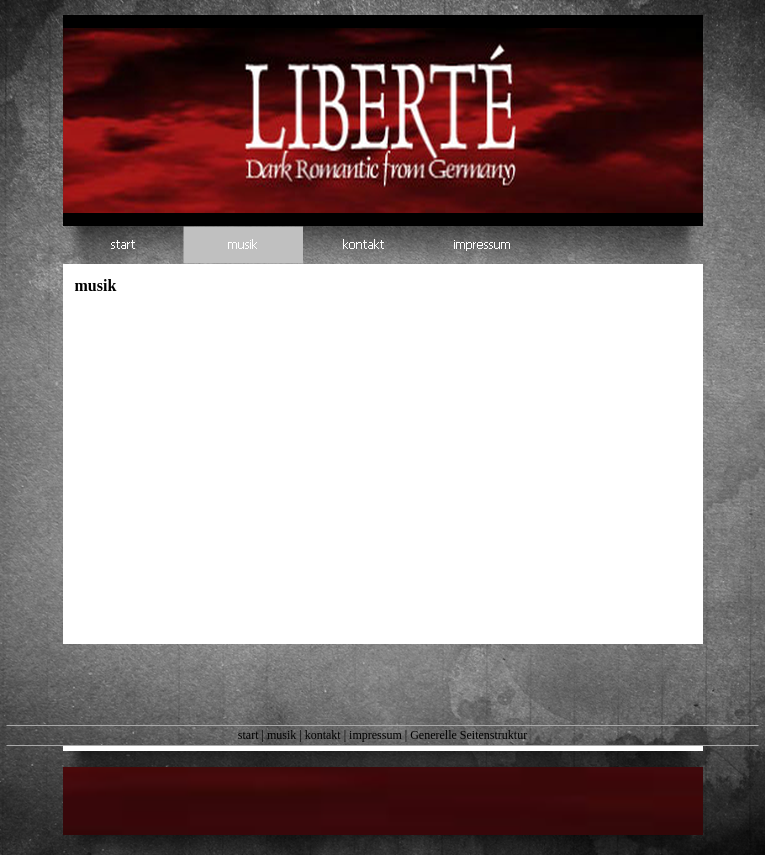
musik (281, 735)
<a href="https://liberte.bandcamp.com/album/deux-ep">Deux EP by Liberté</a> (268, 440)
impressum (375, 735)
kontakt (323, 735)
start (248, 735)
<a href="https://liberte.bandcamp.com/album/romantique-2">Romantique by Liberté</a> (383, 641)
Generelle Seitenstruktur (468, 735)
